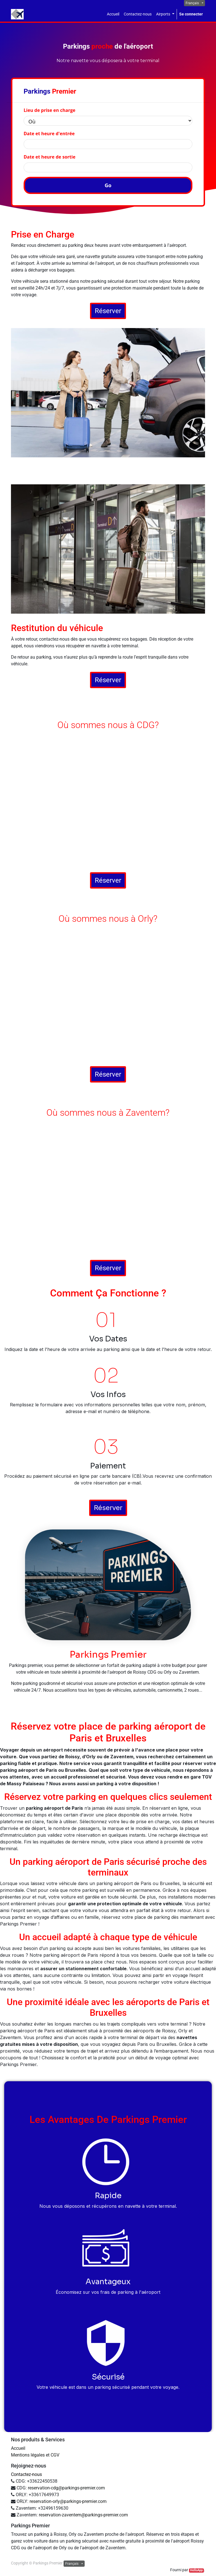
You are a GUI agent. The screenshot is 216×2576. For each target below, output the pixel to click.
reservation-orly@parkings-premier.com (68, 2501)
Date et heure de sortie (49, 157)
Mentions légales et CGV (35, 2455)
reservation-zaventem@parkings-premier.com (83, 2515)
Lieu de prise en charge (49, 110)
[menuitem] (113, 14)
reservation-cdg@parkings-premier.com (66, 2488)
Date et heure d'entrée (49, 133)
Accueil (18, 2448)
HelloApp (196, 2570)
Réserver (108, 311)
